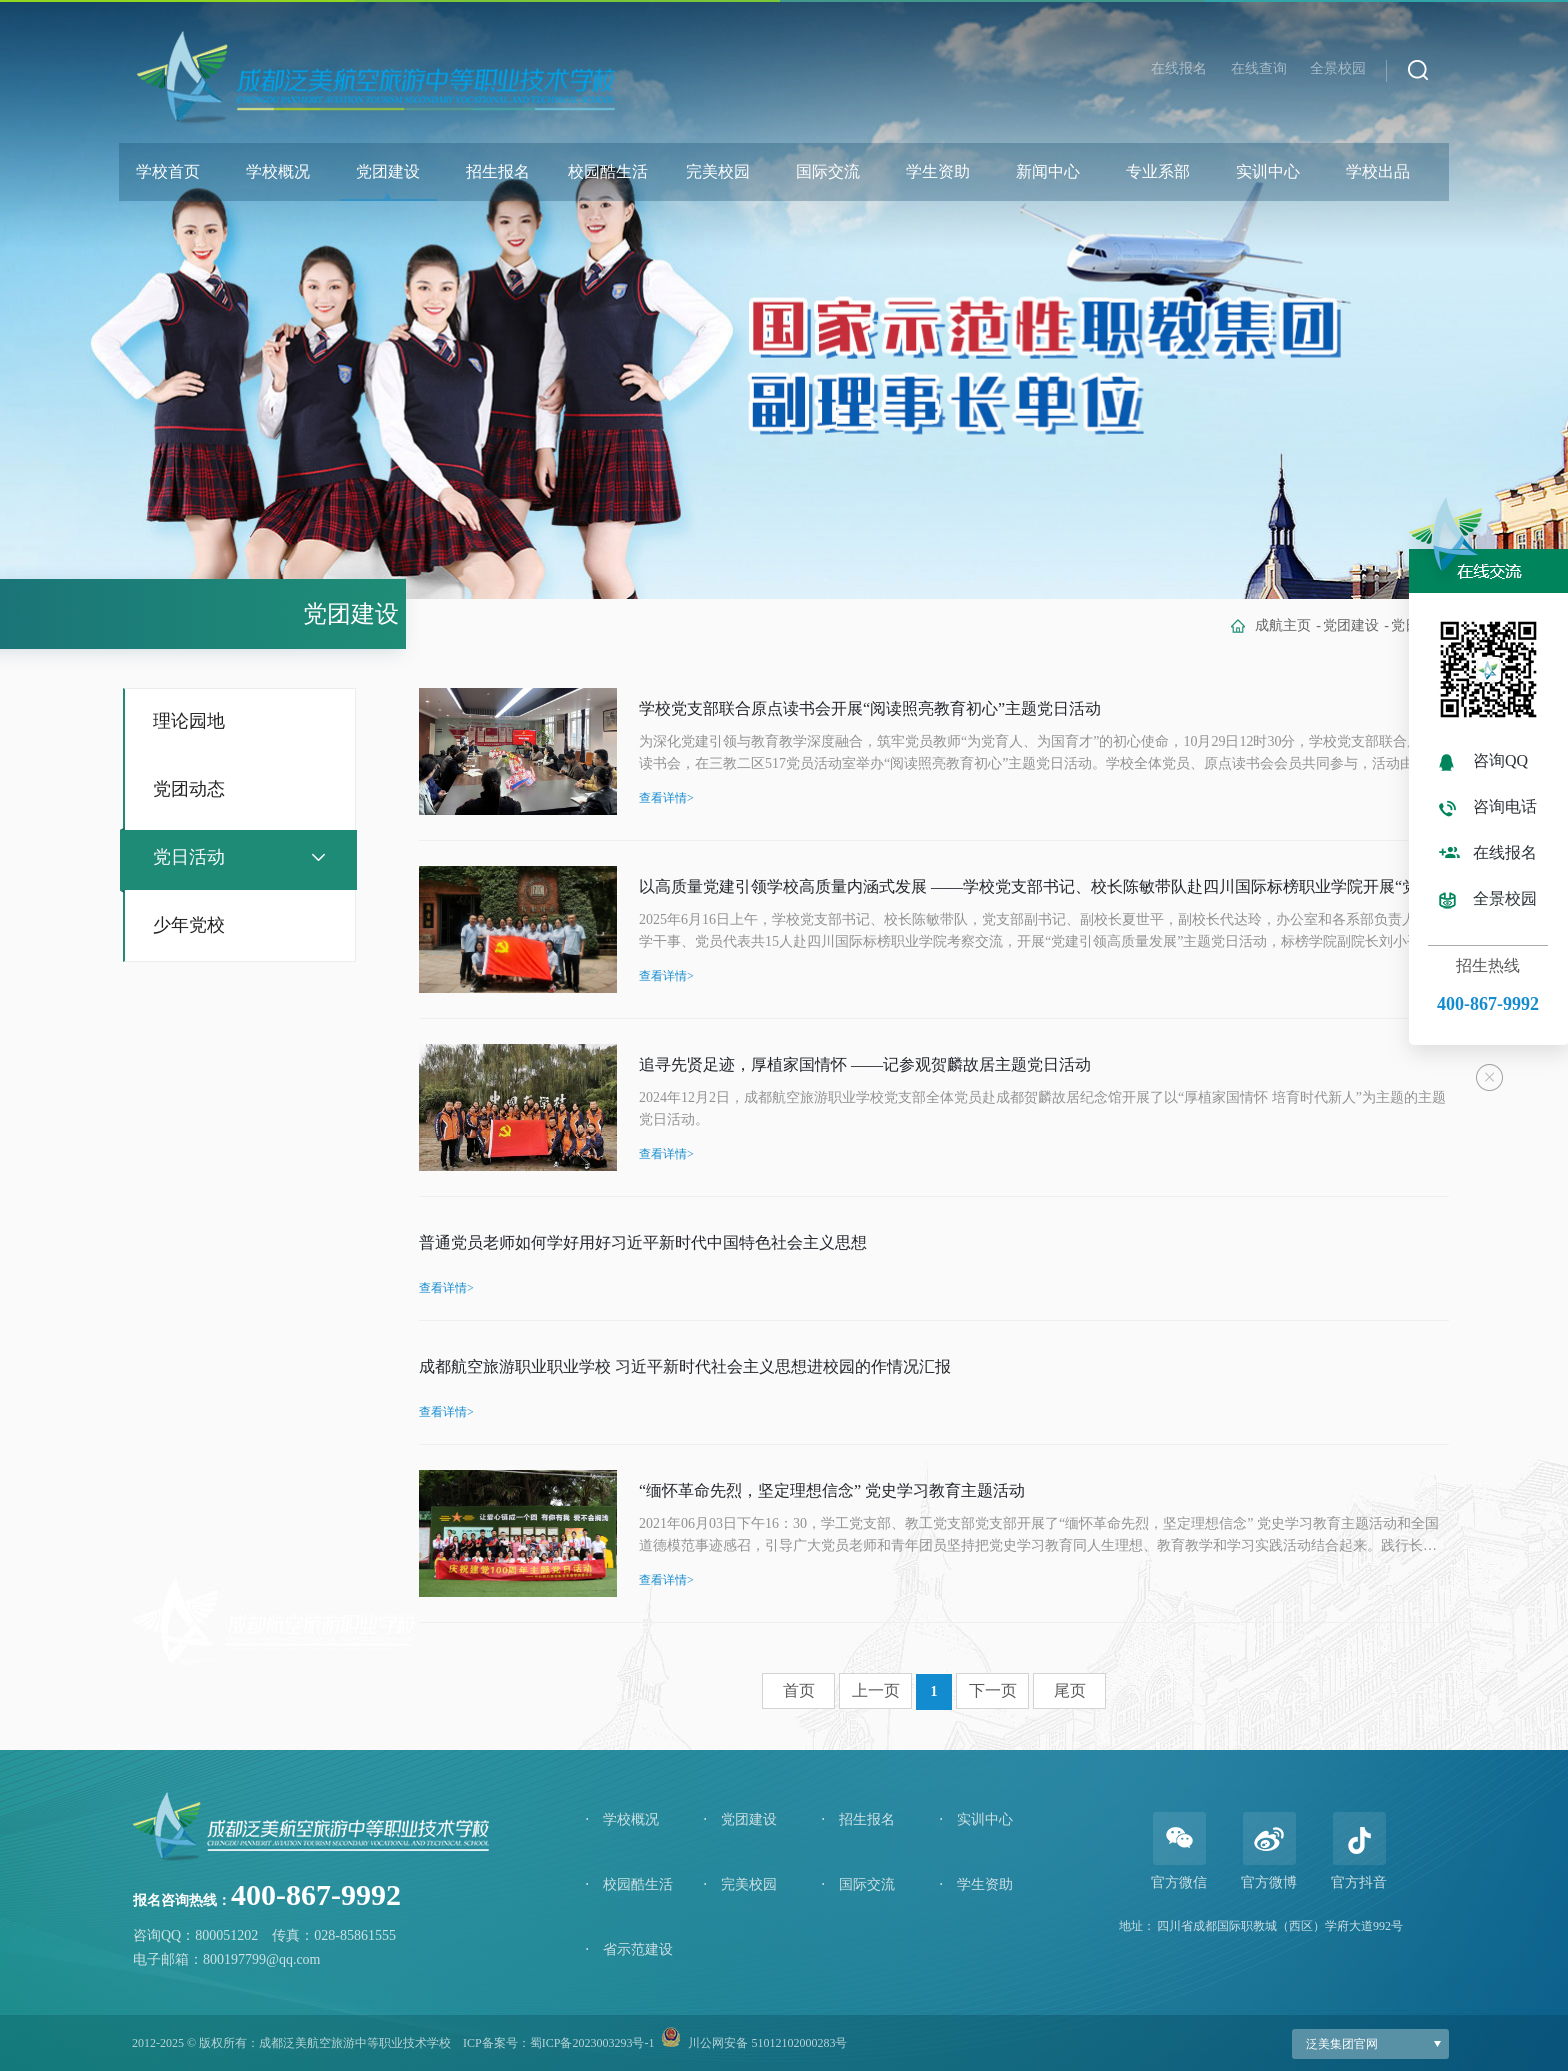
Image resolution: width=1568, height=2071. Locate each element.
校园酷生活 (608, 171)
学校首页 (168, 171)
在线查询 (1259, 68)
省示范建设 (629, 1949)
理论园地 (189, 721)
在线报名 (1179, 68)
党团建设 (388, 171)
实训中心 (1268, 171)
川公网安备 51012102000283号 (767, 2043)
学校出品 (1378, 171)
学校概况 (278, 171)
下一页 (993, 1690)
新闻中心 (1048, 171)
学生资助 (938, 171)
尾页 (1070, 1690)
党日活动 (189, 857)
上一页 (876, 1690)
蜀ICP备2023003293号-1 (592, 2043)
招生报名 (498, 171)
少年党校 (189, 925)
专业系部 (1158, 171)
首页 (799, 1690)
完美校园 (718, 171)
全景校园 (1338, 68)
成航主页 (1283, 625)
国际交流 (828, 171)
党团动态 (189, 789)
